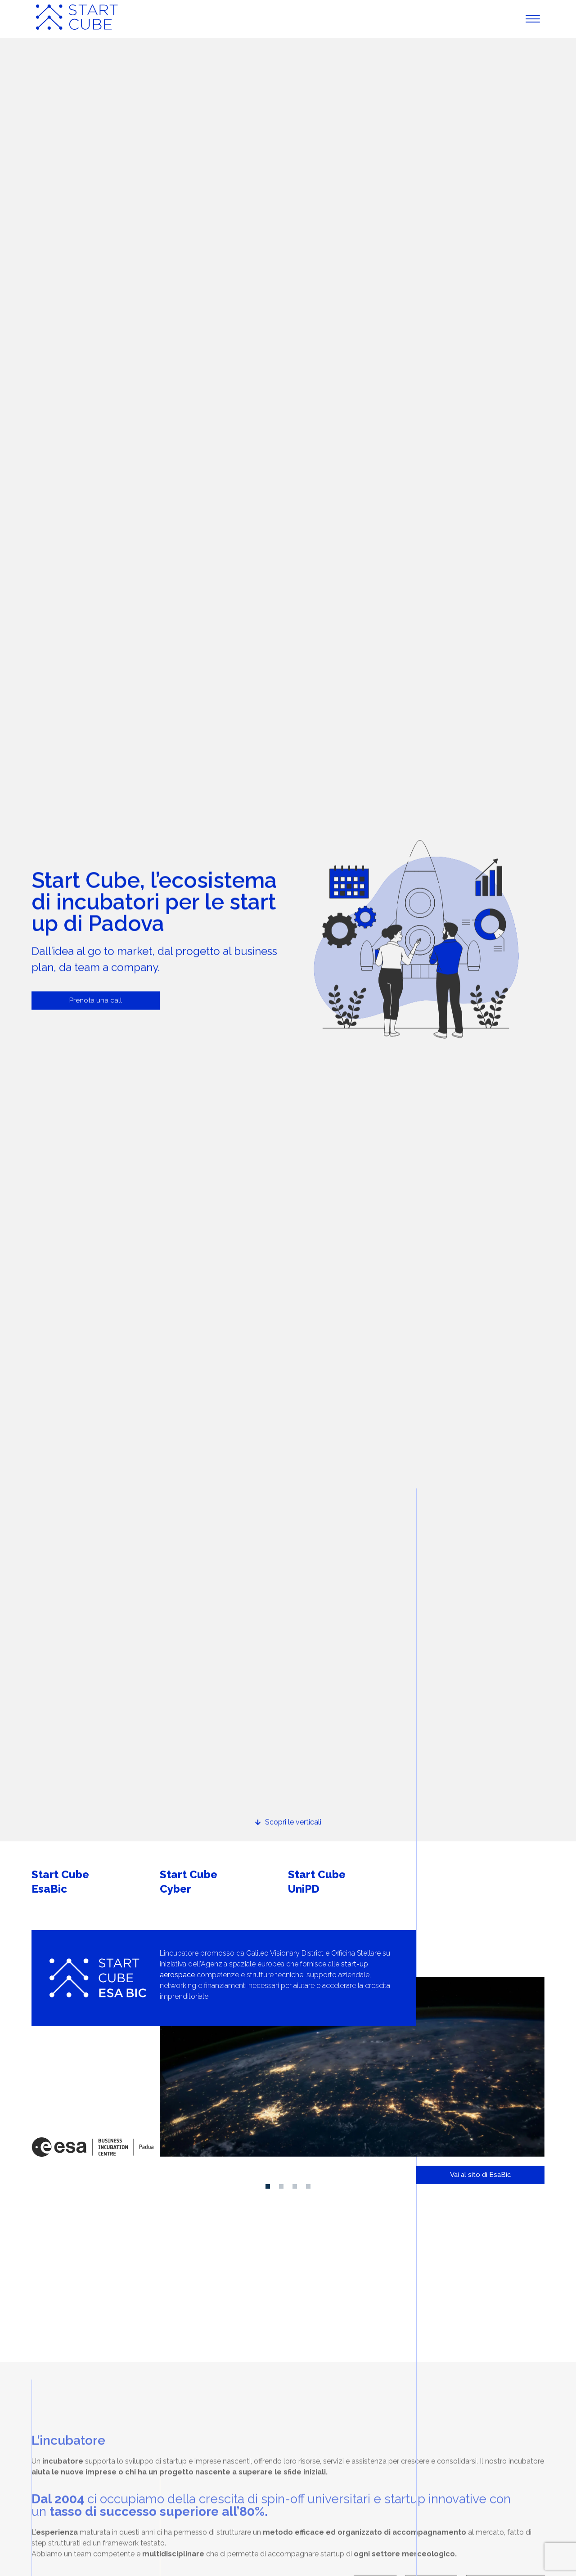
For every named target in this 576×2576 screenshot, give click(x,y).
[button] (268, 2186)
